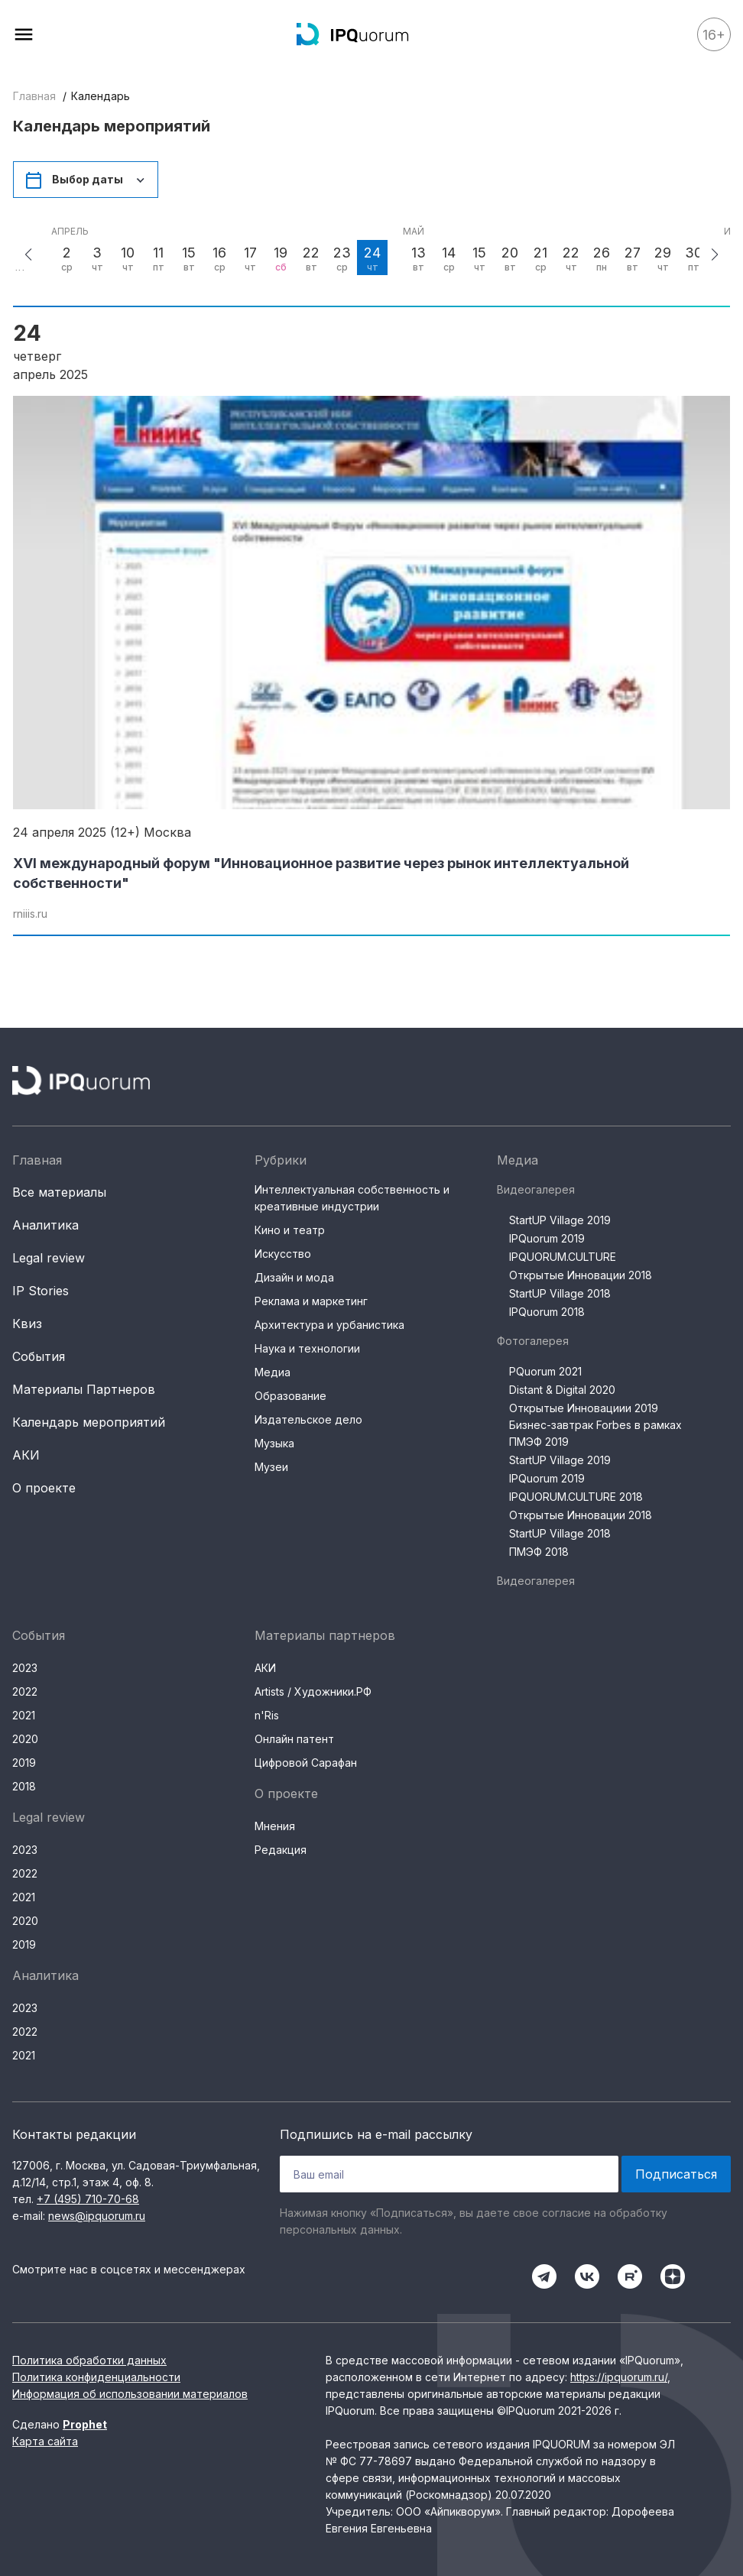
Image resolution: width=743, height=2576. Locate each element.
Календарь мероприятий (88, 1422)
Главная (34, 95)
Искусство (283, 1253)
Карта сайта (45, 2441)
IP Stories (40, 1290)
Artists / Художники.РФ (313, 1691)
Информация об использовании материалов (130, 2393)
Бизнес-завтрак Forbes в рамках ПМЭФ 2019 (595, 1433)
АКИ (26, 1455)
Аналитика (45, 1225)
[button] (28, 254)
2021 (23, 1715)
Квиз (27, 1323)
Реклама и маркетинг (311, 1300)
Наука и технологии (307, 1348)
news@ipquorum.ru (96, 2215)
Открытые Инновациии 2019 (583, 1407)
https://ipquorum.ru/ (618, 2376)
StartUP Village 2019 (560, 1219)
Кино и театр (290, 1229)
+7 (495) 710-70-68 (88, 2198)
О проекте (44, 1487)
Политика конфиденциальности (96, 2376)
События (38, 1356)
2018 (24, 1786)
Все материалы (59, 1192)
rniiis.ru (30, 913)
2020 (25, 1738)
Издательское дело (308, 1419)
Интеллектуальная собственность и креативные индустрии (352, 1198)
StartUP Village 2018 (560, 1293)
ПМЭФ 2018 (539, 1551)
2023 (24, 1667)
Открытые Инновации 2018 (580, 1275)
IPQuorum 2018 (547, 1311)
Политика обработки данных (89, 2360)
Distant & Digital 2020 (562, 1389)
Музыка (274, 1443)
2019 (24, 1762)
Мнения (275, 1825)
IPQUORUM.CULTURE (562, 1256)
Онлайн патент (294, 1738)
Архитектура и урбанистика (329, 1324)
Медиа (272, 1372)
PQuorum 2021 (545, 1371)
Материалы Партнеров (83, 1389)
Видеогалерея (536, 1189)
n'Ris (267, 1715)
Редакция (281, 1849)
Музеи (271, 1466)
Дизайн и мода (294, 1277)
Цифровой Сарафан (306, 1762)
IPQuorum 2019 (547, 1238)
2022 (24, 1691)
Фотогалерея (533, 1340)
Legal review (48, 1257)
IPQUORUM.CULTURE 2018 (576, 1496)
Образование (290, 1395)
